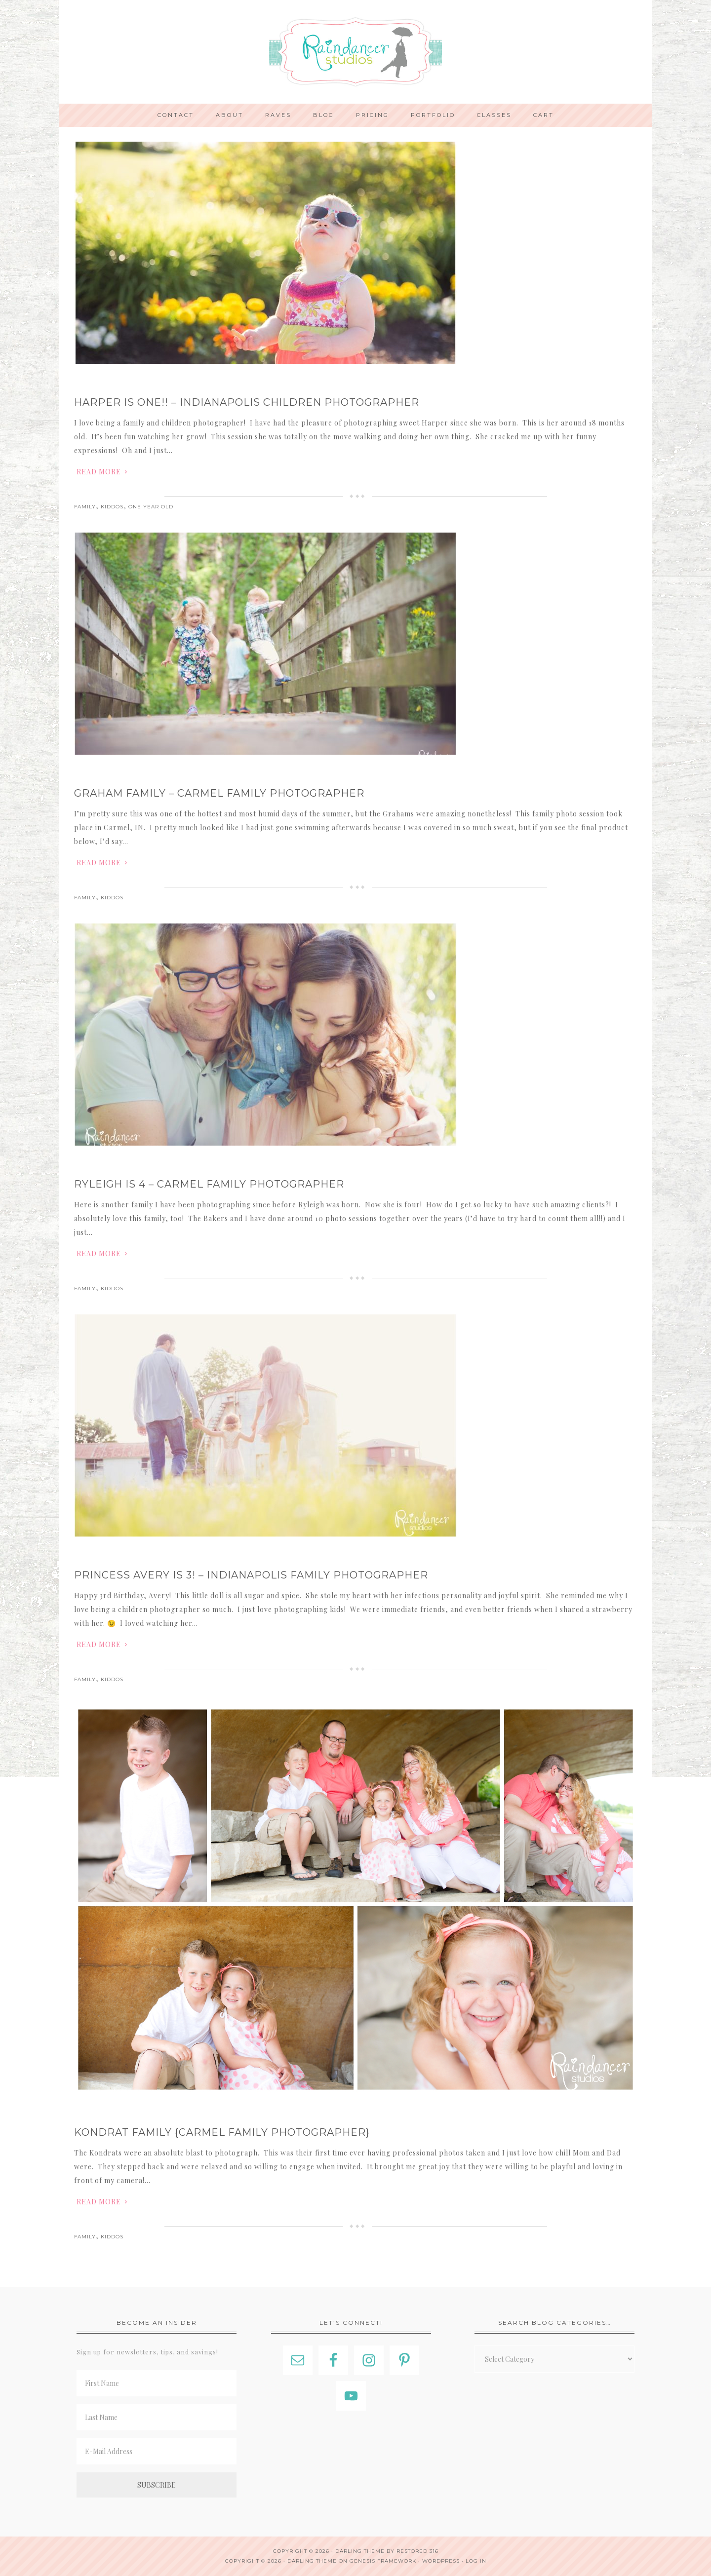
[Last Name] (157, 2417)
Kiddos (112, 506)
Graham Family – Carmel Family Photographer (219, 793)
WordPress (441, 2561)
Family (85, 506)
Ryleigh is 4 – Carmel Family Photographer (209, 1184)
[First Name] (157, 2383)
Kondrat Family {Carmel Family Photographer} (222, 2132)
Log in (476, 2561)
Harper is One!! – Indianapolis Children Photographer (246, 402)
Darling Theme (312, 2561)
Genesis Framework (383, 2561)
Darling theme (360, 2551)
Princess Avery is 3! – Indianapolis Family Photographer (251, 1575)
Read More (99, 471)
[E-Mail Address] (157, 2451)
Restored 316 (417, 2551)
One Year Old (150, 506)
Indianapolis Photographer (355, 52)
